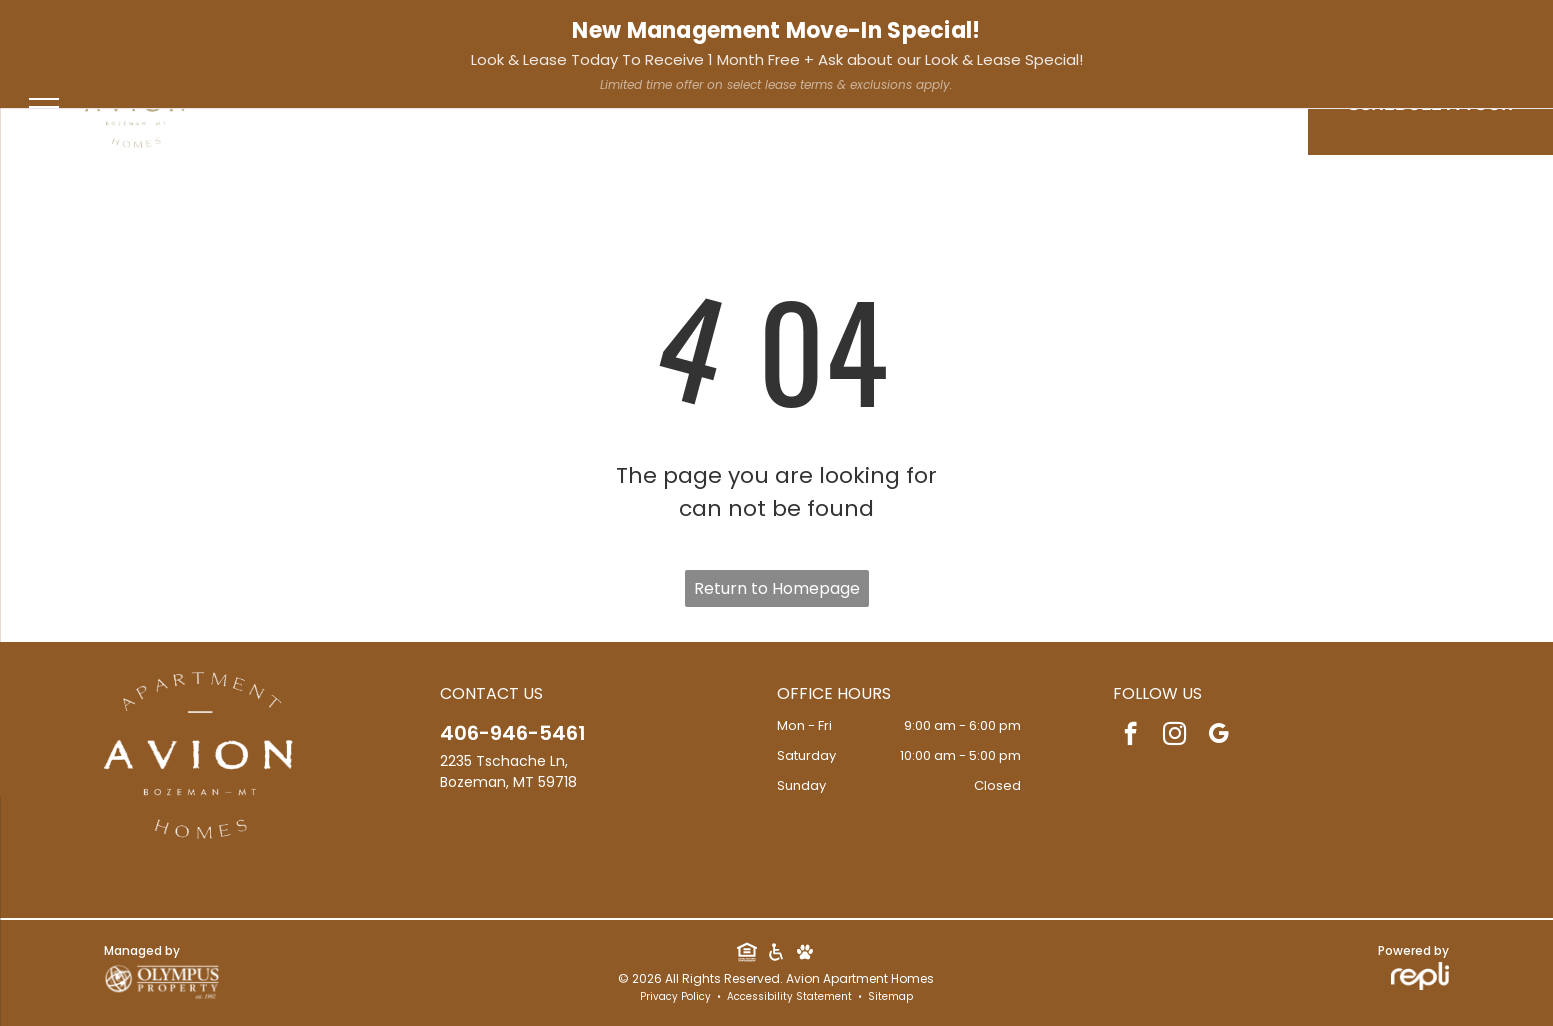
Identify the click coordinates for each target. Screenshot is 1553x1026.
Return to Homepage (777, 588)
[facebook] (410, 29)
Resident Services (1361, 26)
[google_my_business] (474, 29)
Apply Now (1495, 26)
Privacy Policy (675, 996)
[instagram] (442, 29)
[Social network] (747, 955)
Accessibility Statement (789, 996)
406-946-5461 (80, 27)
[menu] (44, 107)
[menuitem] (752, 109)
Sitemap (890, 996)
